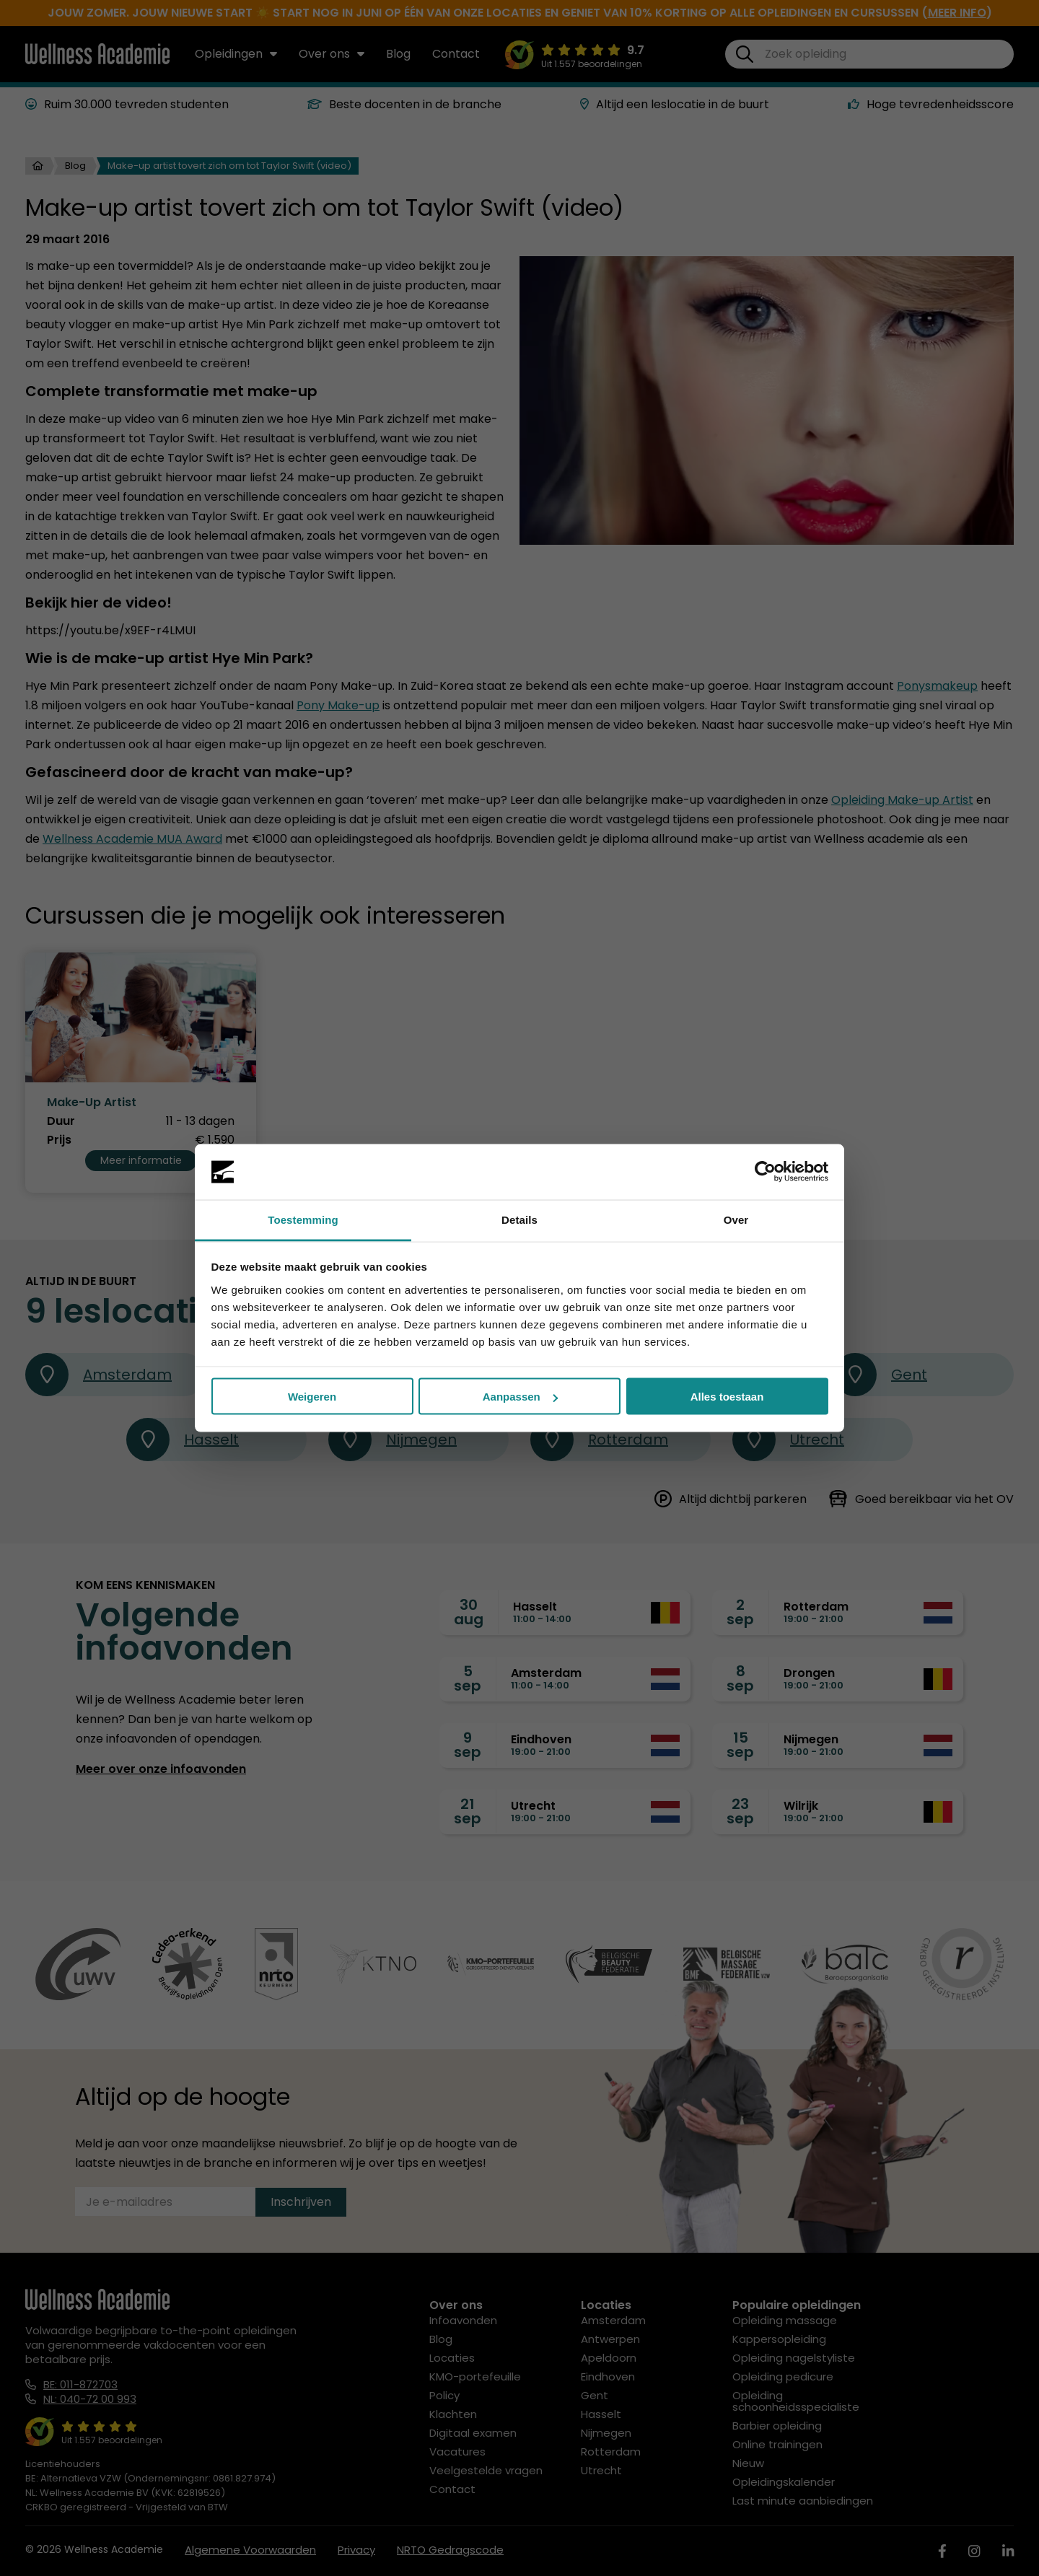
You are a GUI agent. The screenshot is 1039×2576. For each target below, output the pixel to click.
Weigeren (312, 1396)
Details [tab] (519, 1219)
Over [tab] (736, 1219)
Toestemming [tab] (303, 1219)
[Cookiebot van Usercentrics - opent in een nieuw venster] (765, 1172)
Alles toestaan (727, 1396)
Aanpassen (520, 1396)
